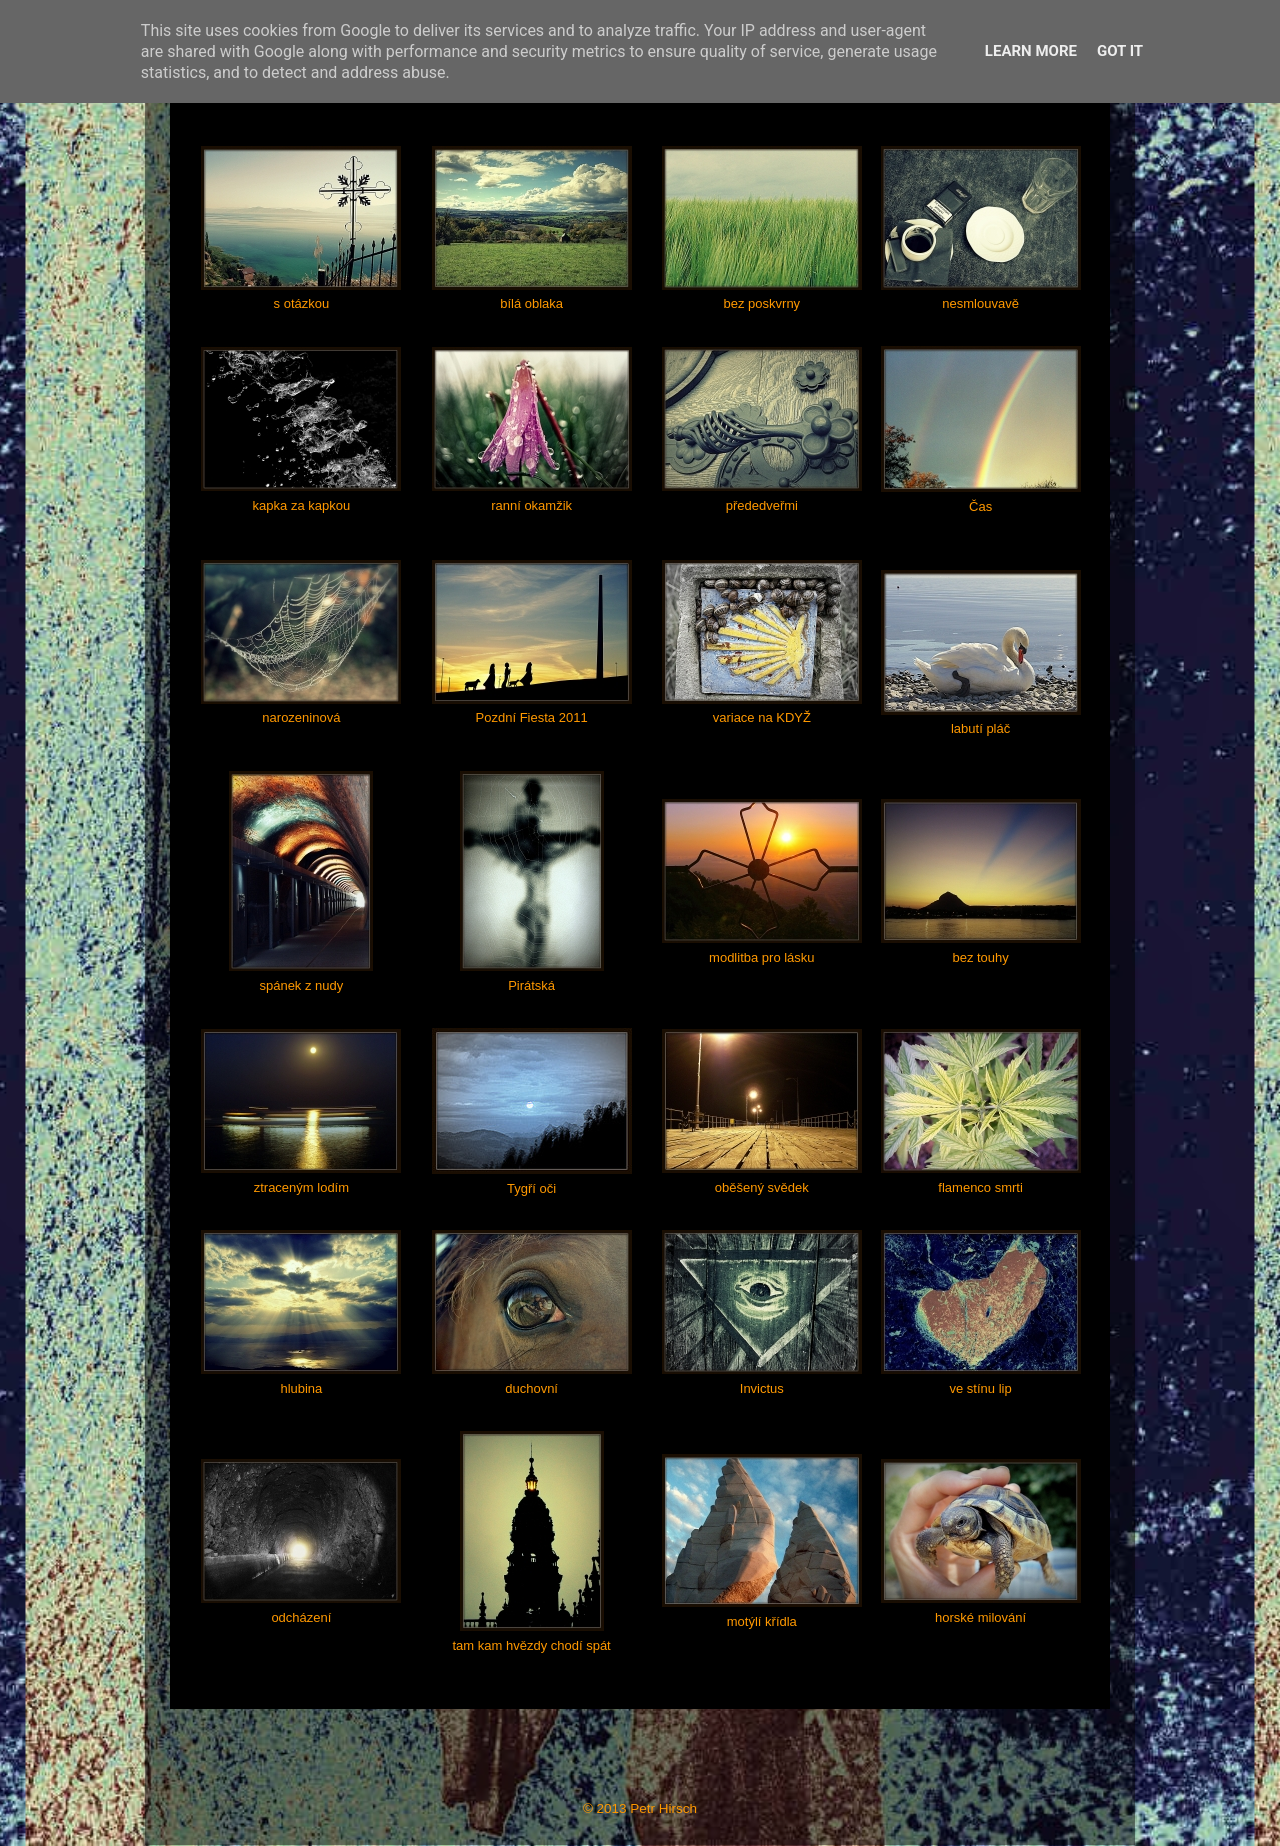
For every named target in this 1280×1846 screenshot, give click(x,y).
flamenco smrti (980, 1187)
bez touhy (980, 957)
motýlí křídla (762, 1621)
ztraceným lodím (301, 1187)
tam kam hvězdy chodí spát (531, 1645)
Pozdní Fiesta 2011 (532, 717)
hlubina (301, 1388)
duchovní (531, 1388)
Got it (1120, 51)
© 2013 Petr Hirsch (640, 1808)
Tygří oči (531, 1188)
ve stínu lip (981, 1388)
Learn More (1031, 51)
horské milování (980, 1617)
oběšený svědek (762, 1187)
